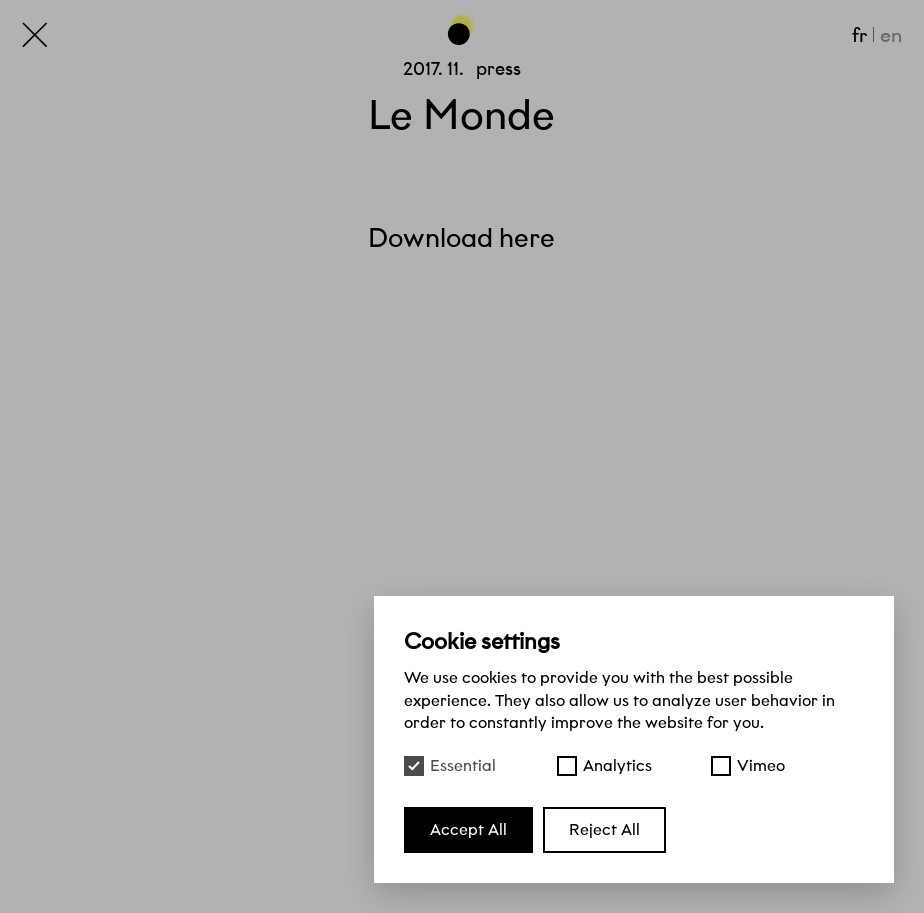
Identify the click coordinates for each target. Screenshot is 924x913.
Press (498, 68)
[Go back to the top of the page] (462, 28)
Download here (461, 237)
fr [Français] (859, 35)
